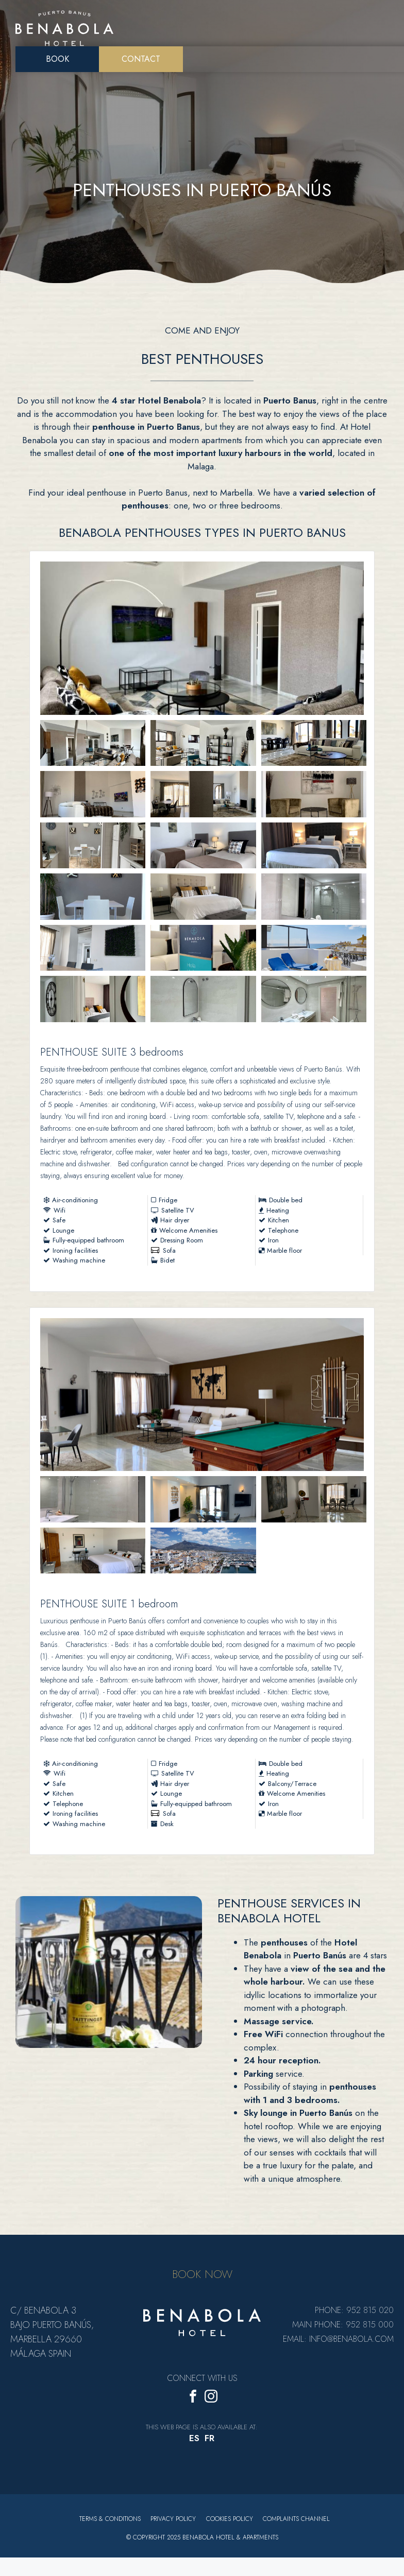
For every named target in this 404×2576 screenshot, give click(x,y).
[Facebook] (193, 2402)
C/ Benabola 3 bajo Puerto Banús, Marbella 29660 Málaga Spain (52, 2336)
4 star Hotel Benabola (156, 400)
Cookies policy (229, 2523)
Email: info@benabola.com (338, 2344)
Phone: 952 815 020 (354, 2315)
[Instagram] (211, 2402)
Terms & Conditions (109, 2523)
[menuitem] (194, 2443)
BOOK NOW (202, 2278)
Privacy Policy (173, 2523)
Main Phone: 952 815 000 (343, 2329)
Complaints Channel (296, 2523)
